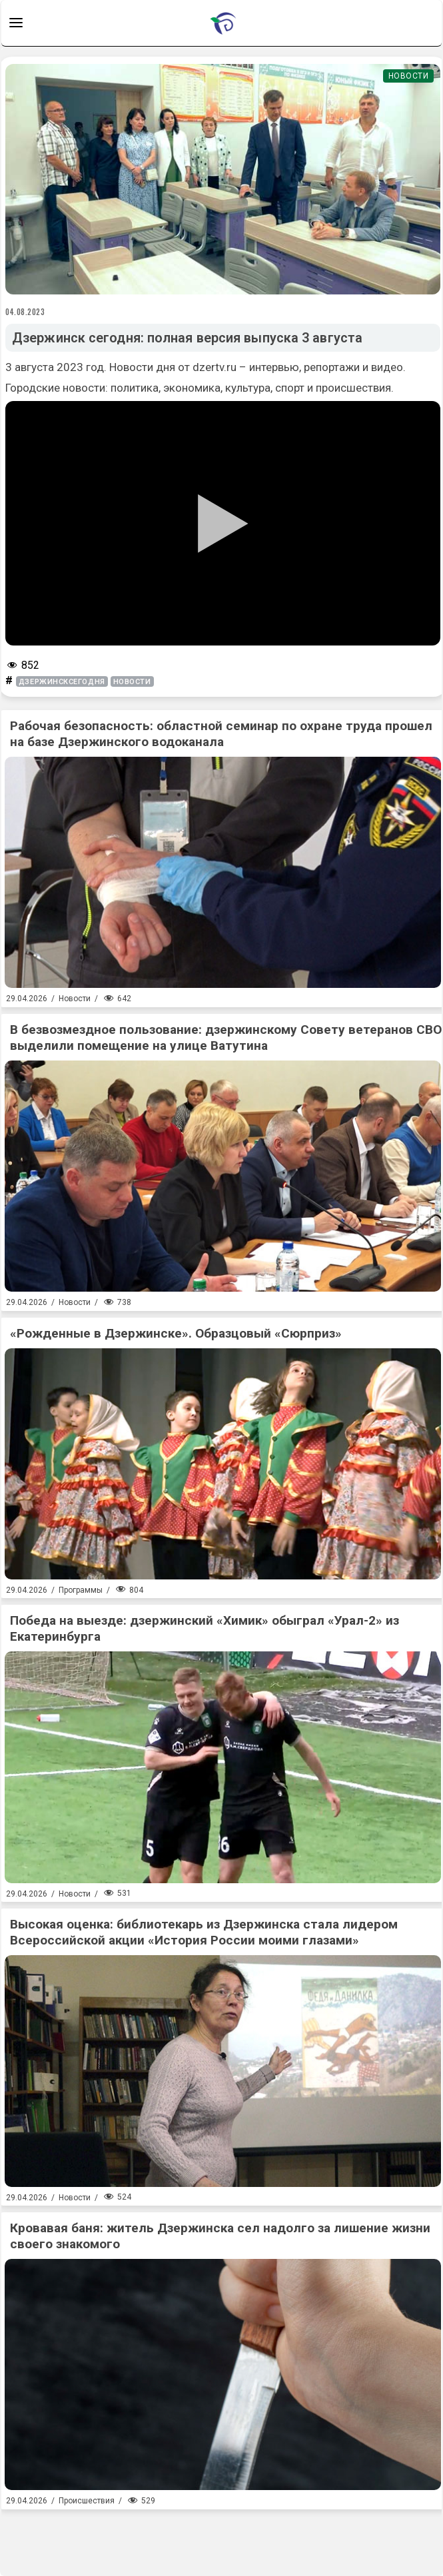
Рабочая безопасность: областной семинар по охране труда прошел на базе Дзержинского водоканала (221, 733)
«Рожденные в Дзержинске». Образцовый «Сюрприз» (176, 1333)
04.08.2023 (25, 311)
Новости (408, 76)
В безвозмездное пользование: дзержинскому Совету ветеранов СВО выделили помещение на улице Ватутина (226, 1037)
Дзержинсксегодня (62, 681)
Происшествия (87, 2500)
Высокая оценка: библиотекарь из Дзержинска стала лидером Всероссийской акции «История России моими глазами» (204, 1932)
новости (132, 681)
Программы (81, 1590)
